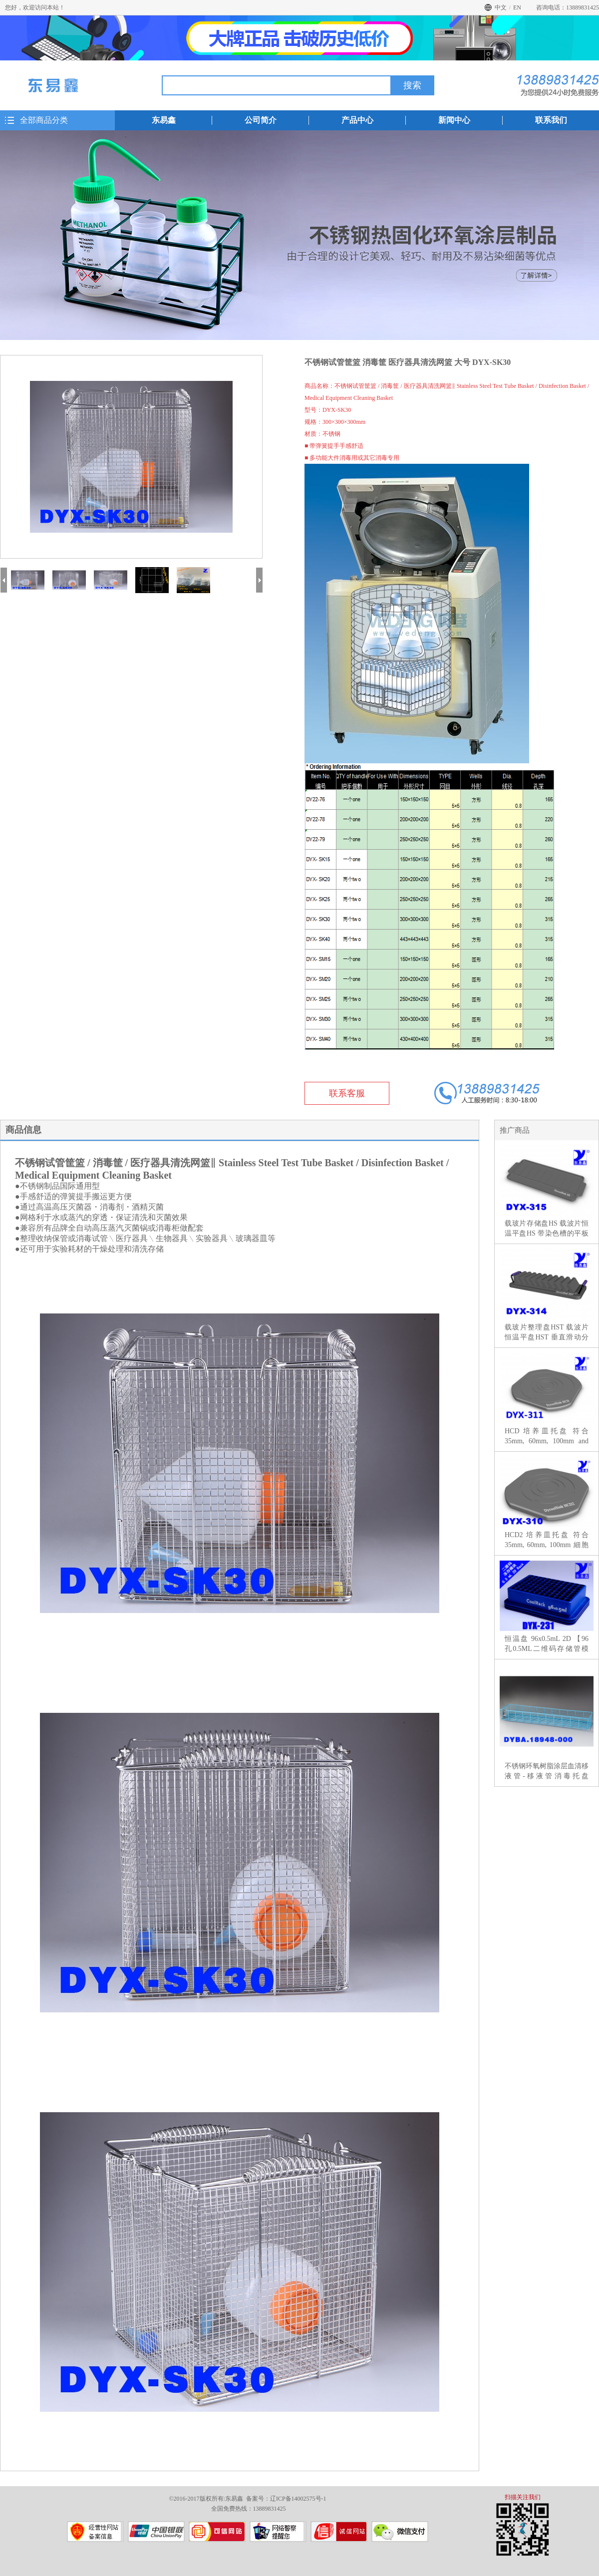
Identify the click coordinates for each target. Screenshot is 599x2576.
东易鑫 (164, 120)
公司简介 (261, 120)
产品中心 (357, 120)
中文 (501, 7)
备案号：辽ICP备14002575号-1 (286, 2498)
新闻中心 (454, 120)
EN (517, 7)
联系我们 (551, 120)
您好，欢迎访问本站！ (35, 7)
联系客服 (347, 1093)
